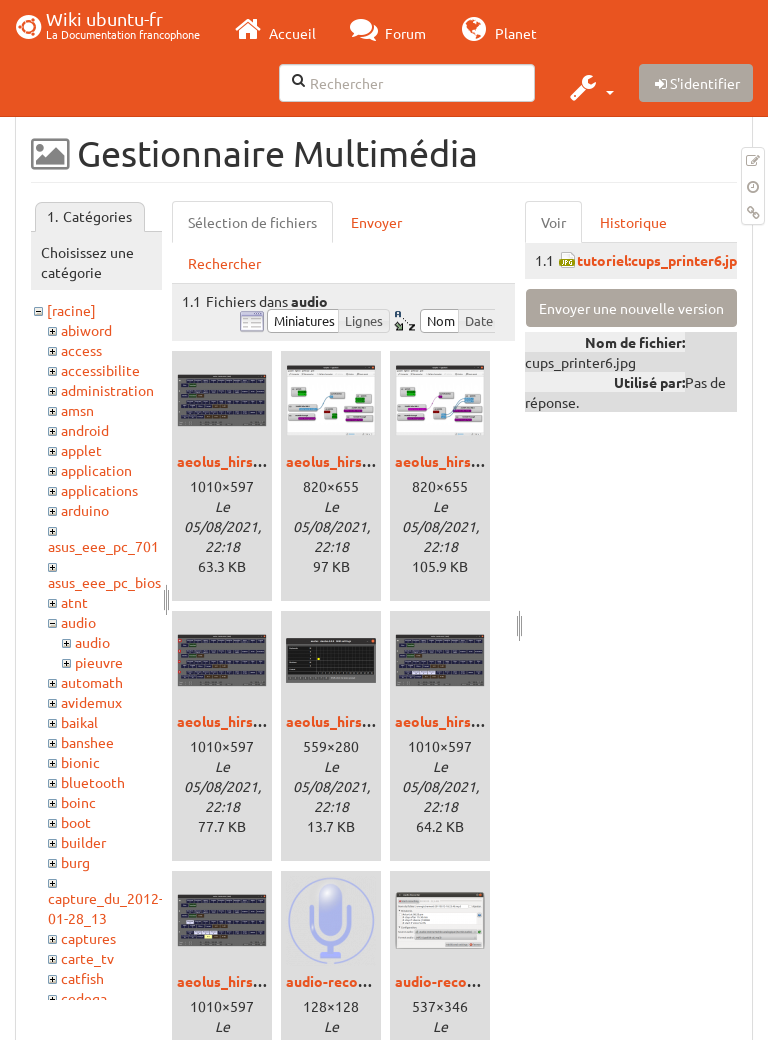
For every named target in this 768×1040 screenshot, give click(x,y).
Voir (553, 222)
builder (83, 842)
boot (76, 822)
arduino (85, 510)
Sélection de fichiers (252, 222)
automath (92, 682)
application (96, 470)
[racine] (71, 310)
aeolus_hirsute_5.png (465, 721)
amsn (77, 410)
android (85, 430)
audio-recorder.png (458, 981)
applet (81, 450)
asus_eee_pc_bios (104, 582)
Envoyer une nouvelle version (631, 308)
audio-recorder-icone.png (370, 981)
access (81, 350)
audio (78, 622)
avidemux (91, 702)
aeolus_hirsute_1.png (356, 461)
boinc (78, 802)
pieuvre (99, 662)
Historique (633, 222)
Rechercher (224, 263)
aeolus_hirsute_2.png (465, 461)
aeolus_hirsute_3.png (247, 721)
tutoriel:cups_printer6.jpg (661, 260)
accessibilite (100, 370)
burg (75, 862)
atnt (74, 602)
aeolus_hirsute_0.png (247, 461)
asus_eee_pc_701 (103, 546)
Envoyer (376, 222)
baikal (79, 722)
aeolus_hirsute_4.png (356, 721)
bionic (80, 762)
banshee (87, 742)
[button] (589, 87)
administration (107, 390)
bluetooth (93, 782)
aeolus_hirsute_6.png (247, 981)
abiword (86, 330)
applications (99, 490)
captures (88, 938)
